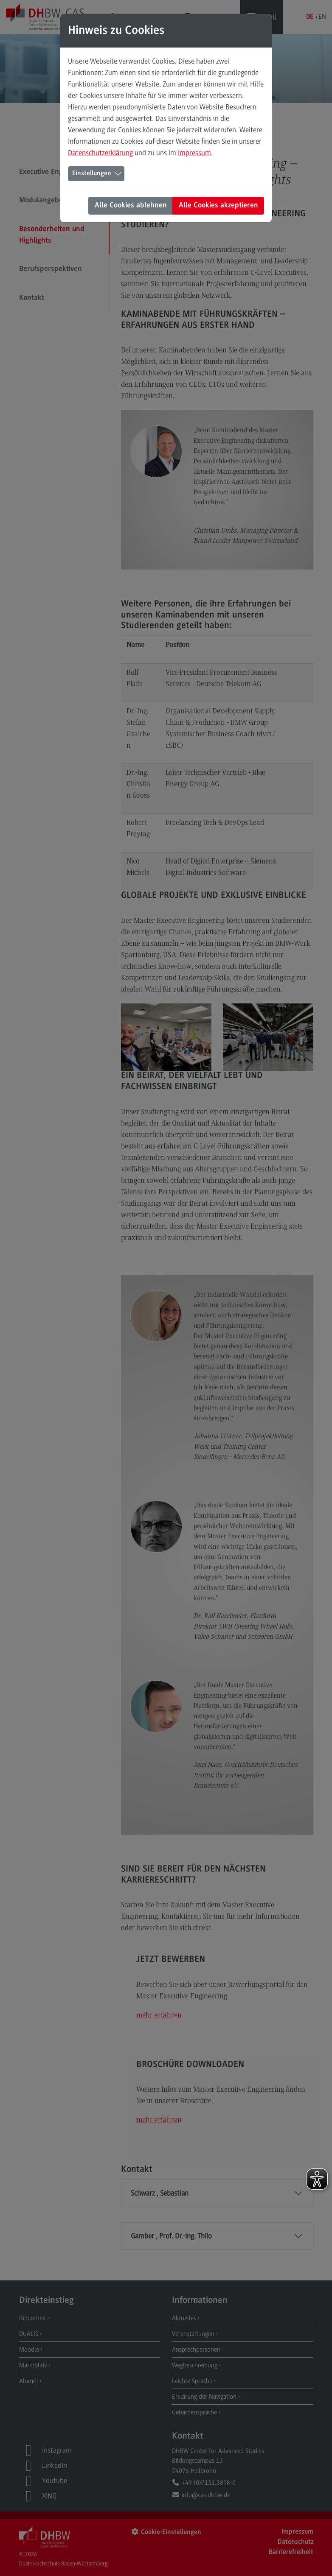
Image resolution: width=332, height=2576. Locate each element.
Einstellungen (91, 173)
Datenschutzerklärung (100, 152)
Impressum (194, 152)
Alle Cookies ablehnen (131, 206)
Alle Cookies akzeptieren (218, 206)
